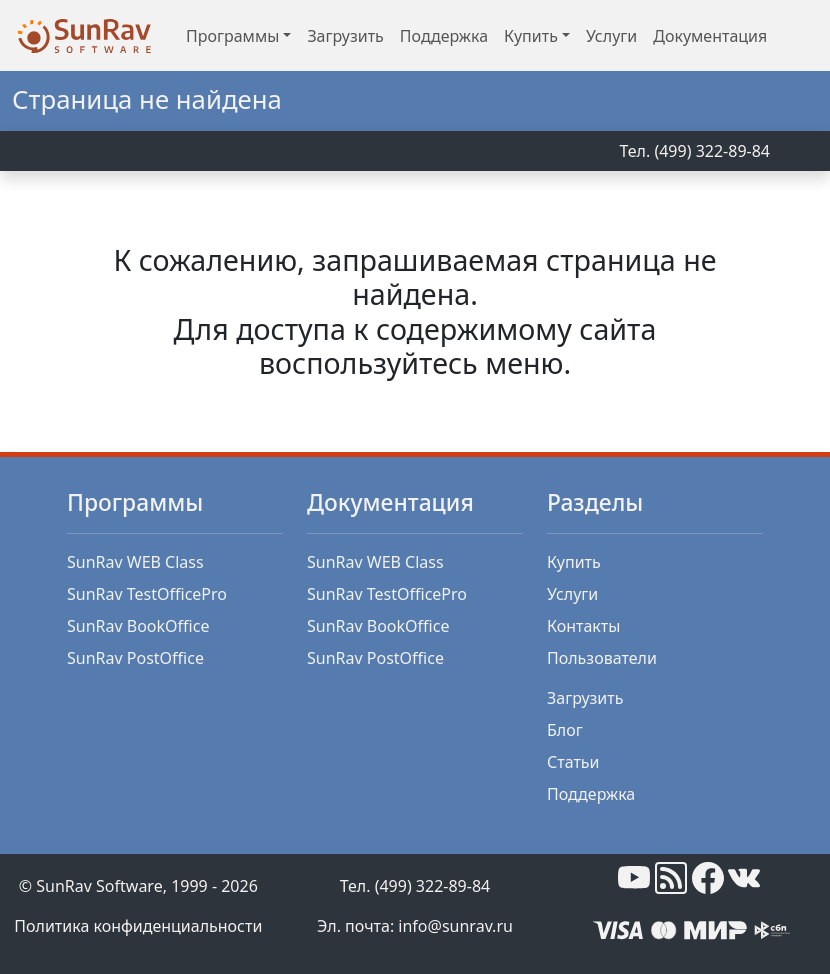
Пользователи (602, 658)
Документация (710, 36)
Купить (574, 562)
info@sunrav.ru (455, 926)
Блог (565, 730)
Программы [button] (232, 36)
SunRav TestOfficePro (147, 594)
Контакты (583, 626)
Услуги (611, 36)
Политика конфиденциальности (138, 926)
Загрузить (345, 36)
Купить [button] (531, 36)
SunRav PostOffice (135, 658)
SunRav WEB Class (135, 562)
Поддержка (444, 36)
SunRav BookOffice (138, 626)
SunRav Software (99, 886)
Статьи (573, 762)
